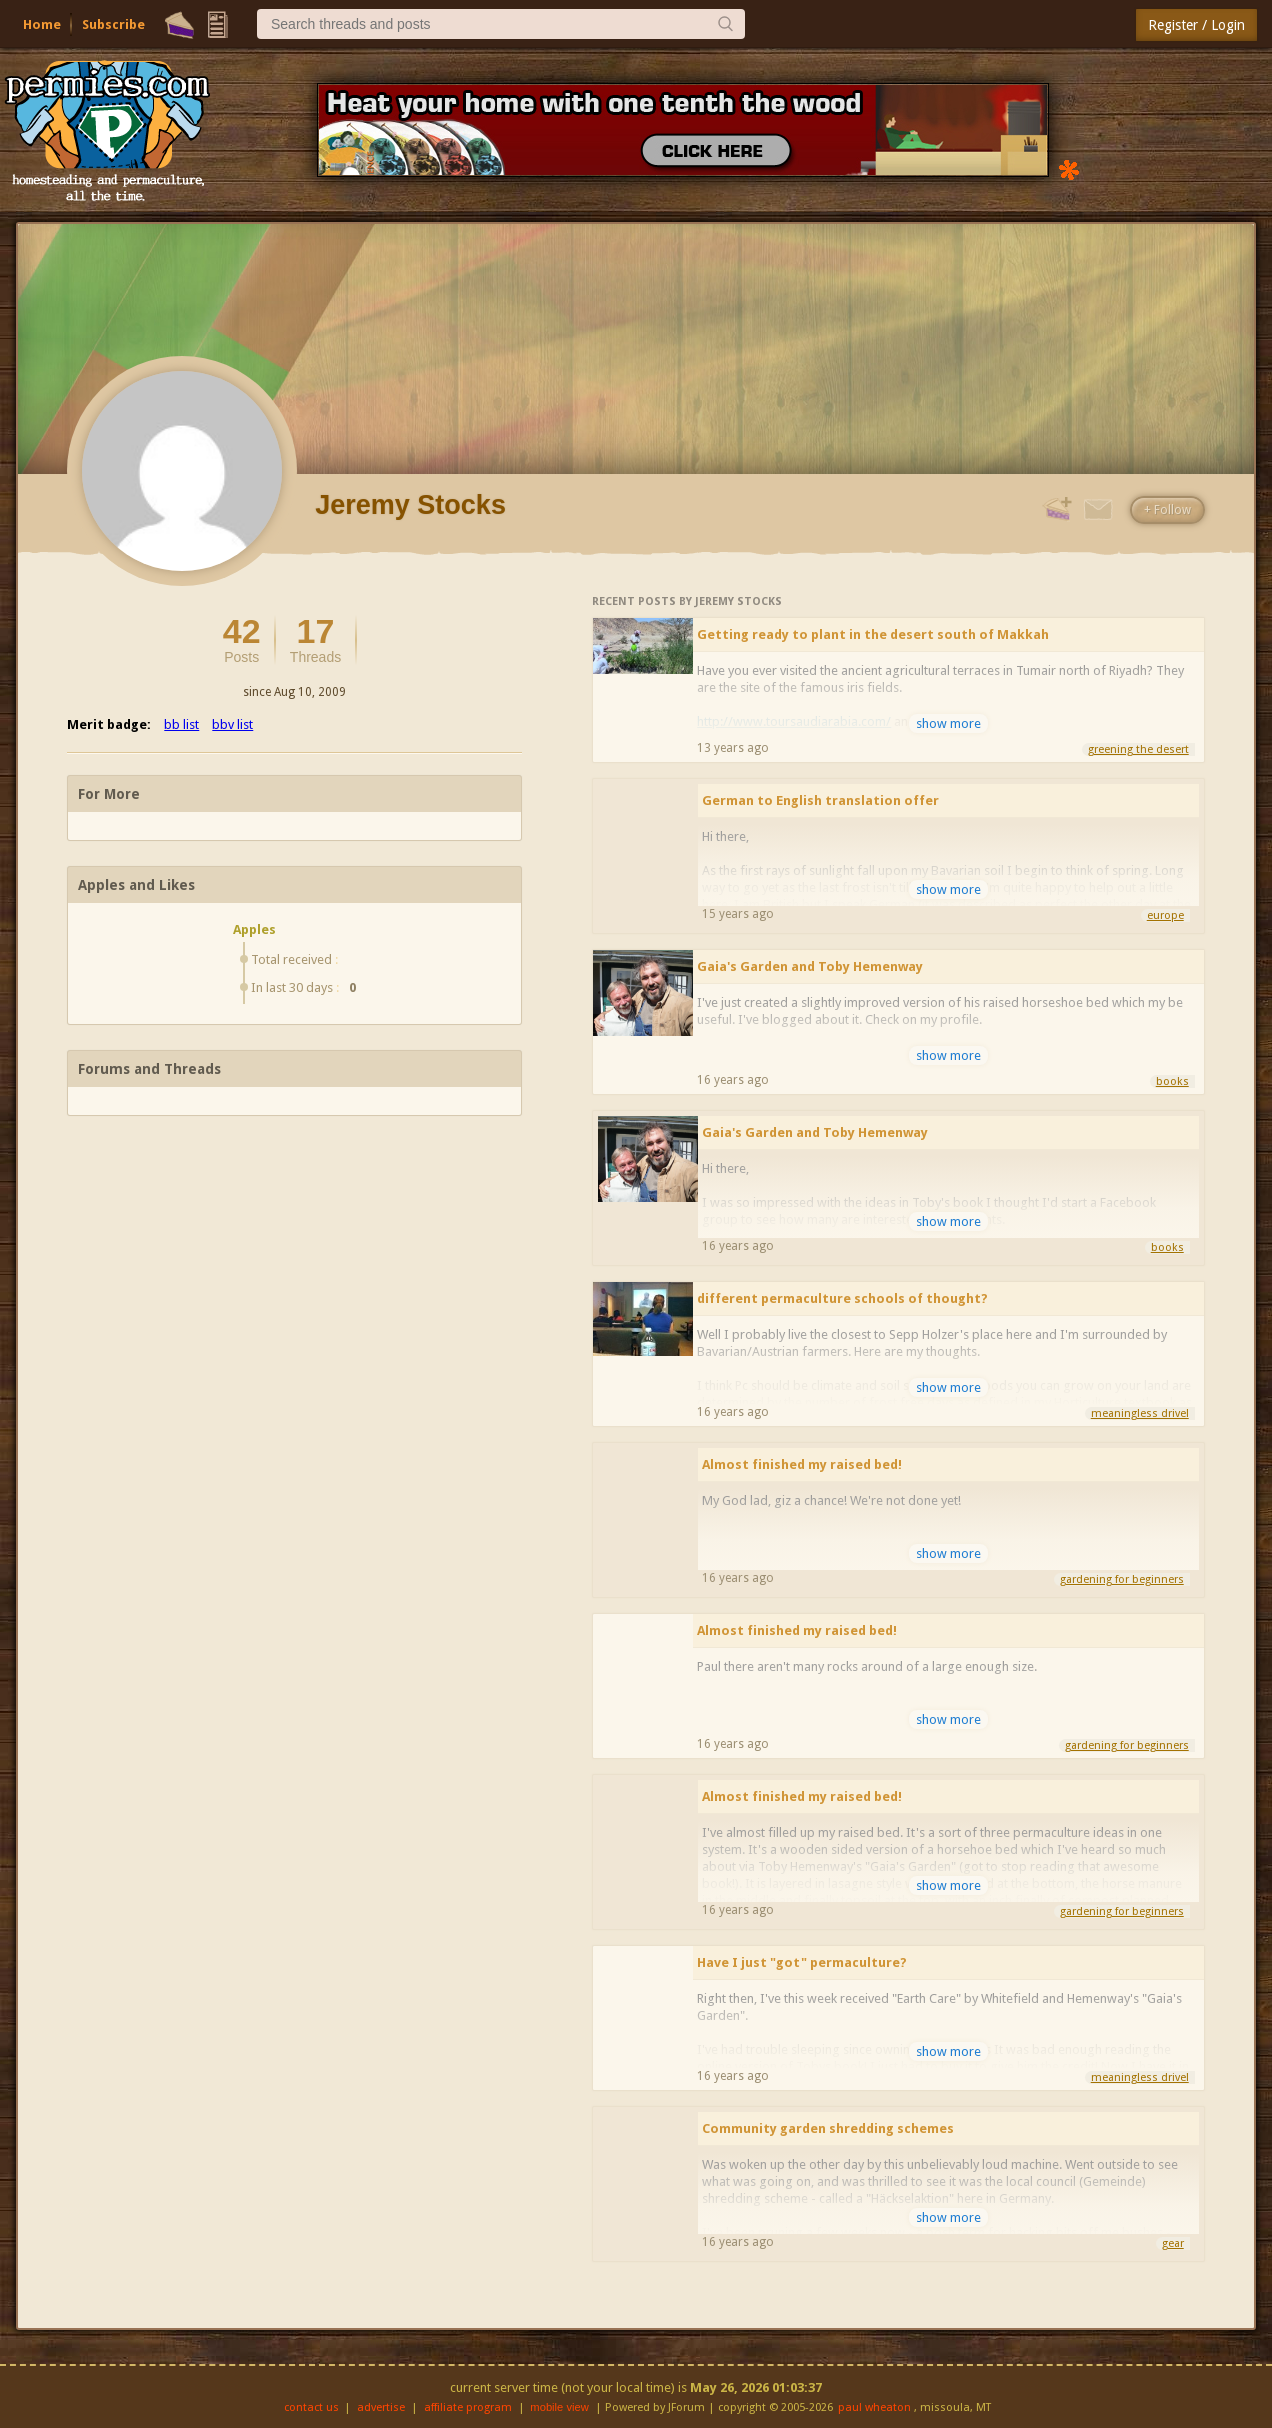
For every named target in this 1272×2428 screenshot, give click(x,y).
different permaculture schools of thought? (842, 1298)
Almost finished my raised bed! (802, 1464)
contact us (311, 2407)
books (1172, 1081)
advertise (381, 2407)
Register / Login (1196, 25)
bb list (181, 724)
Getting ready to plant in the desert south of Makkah (873, 634)
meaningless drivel (1140, 1413)
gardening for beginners (1122, 1579)
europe (1165, 915)
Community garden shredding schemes (828, 2128)
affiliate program (468, 2407)
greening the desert (1138, 749)
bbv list (232, 724)
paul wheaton (874, 2407)
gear (1173, 2243)
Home (42, 24)
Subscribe (113, 24)
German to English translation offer (820, 800)
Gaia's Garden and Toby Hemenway (810, 966)
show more (948, 723)
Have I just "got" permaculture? (802, 1962)
